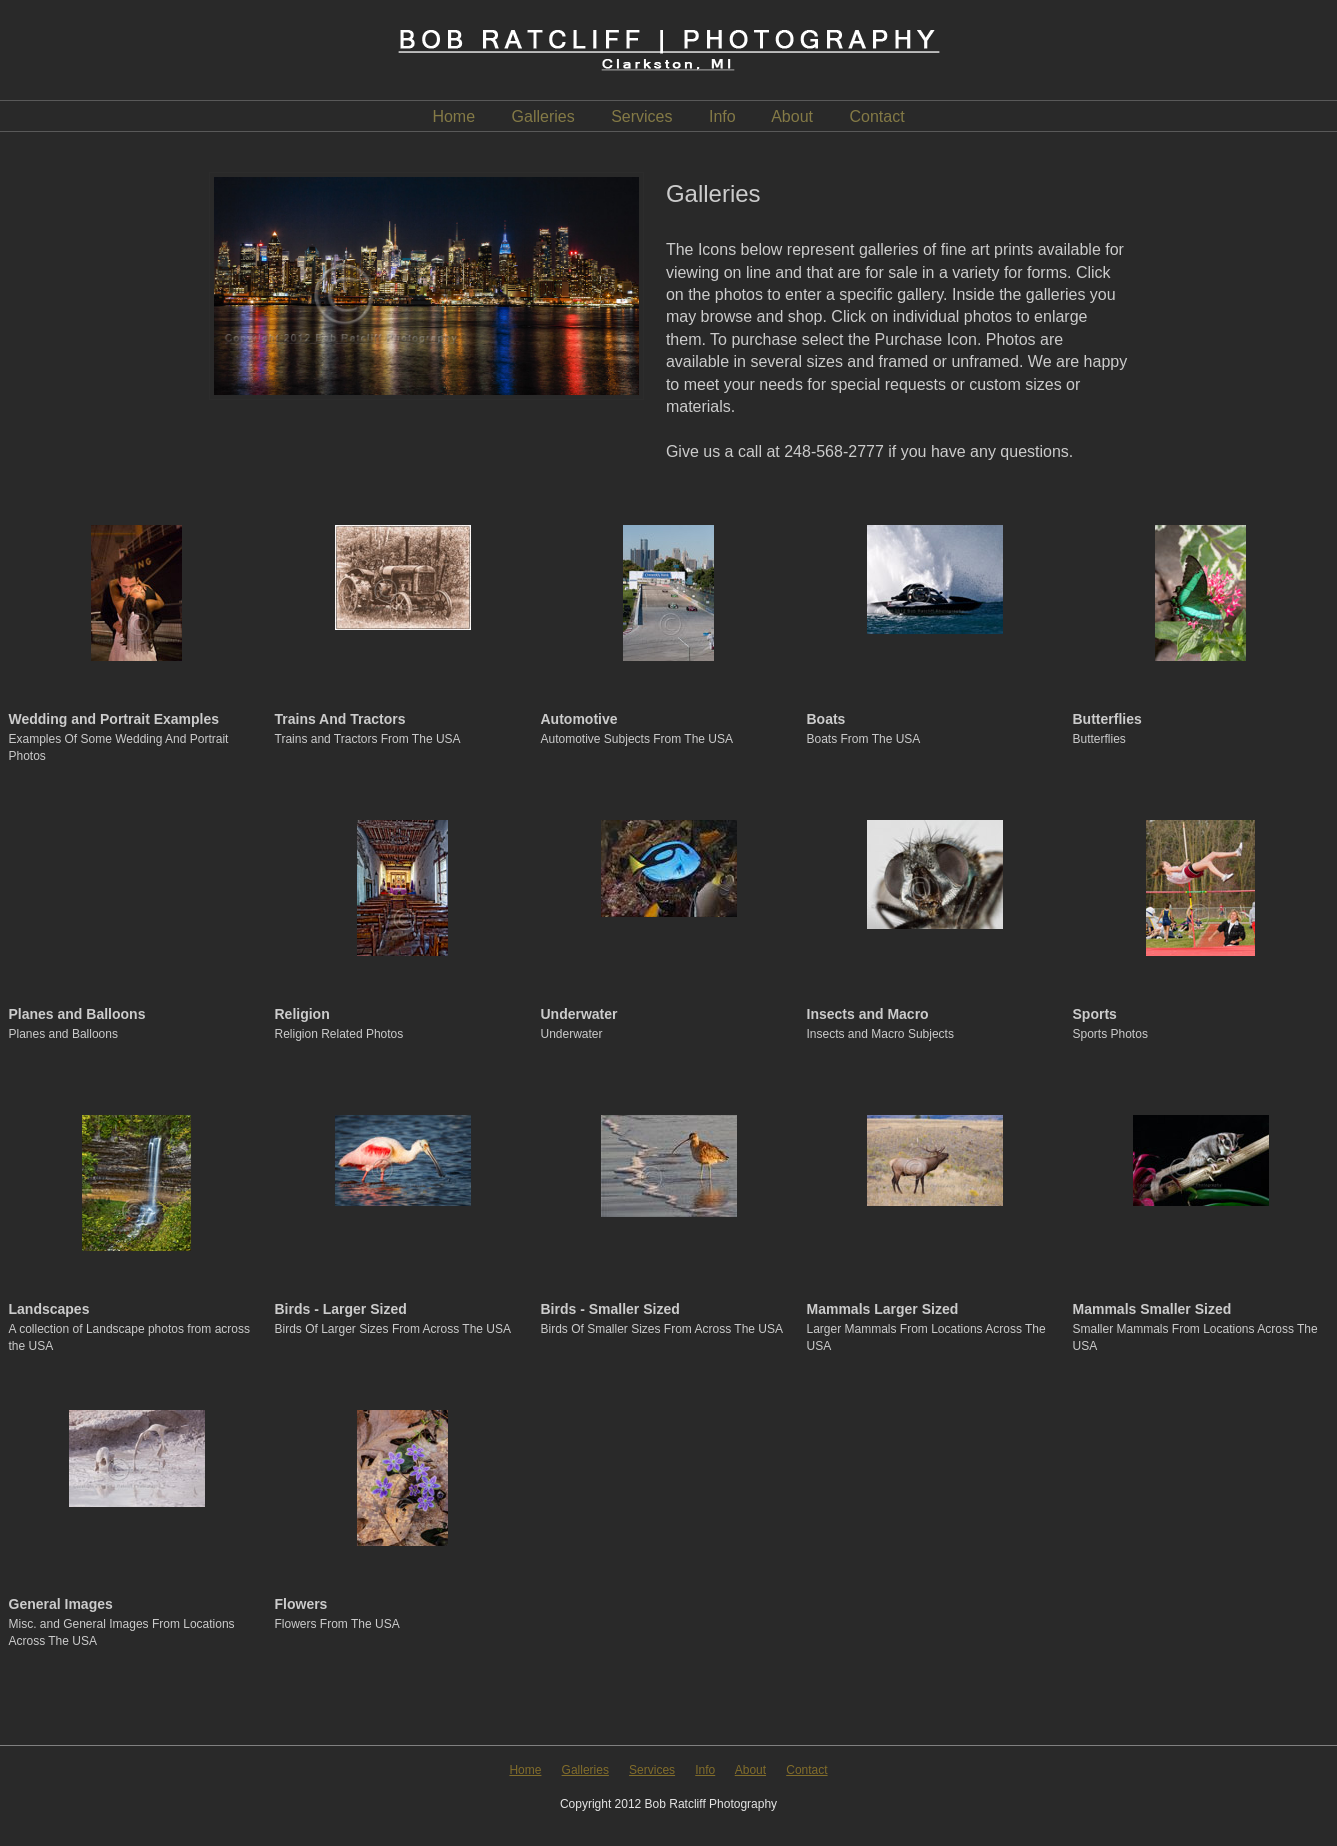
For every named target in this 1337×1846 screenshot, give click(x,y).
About (792, 116)
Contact (876, 116)
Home (453, 116)
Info (722, 116)
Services (641, 116)
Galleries (543, 116)
